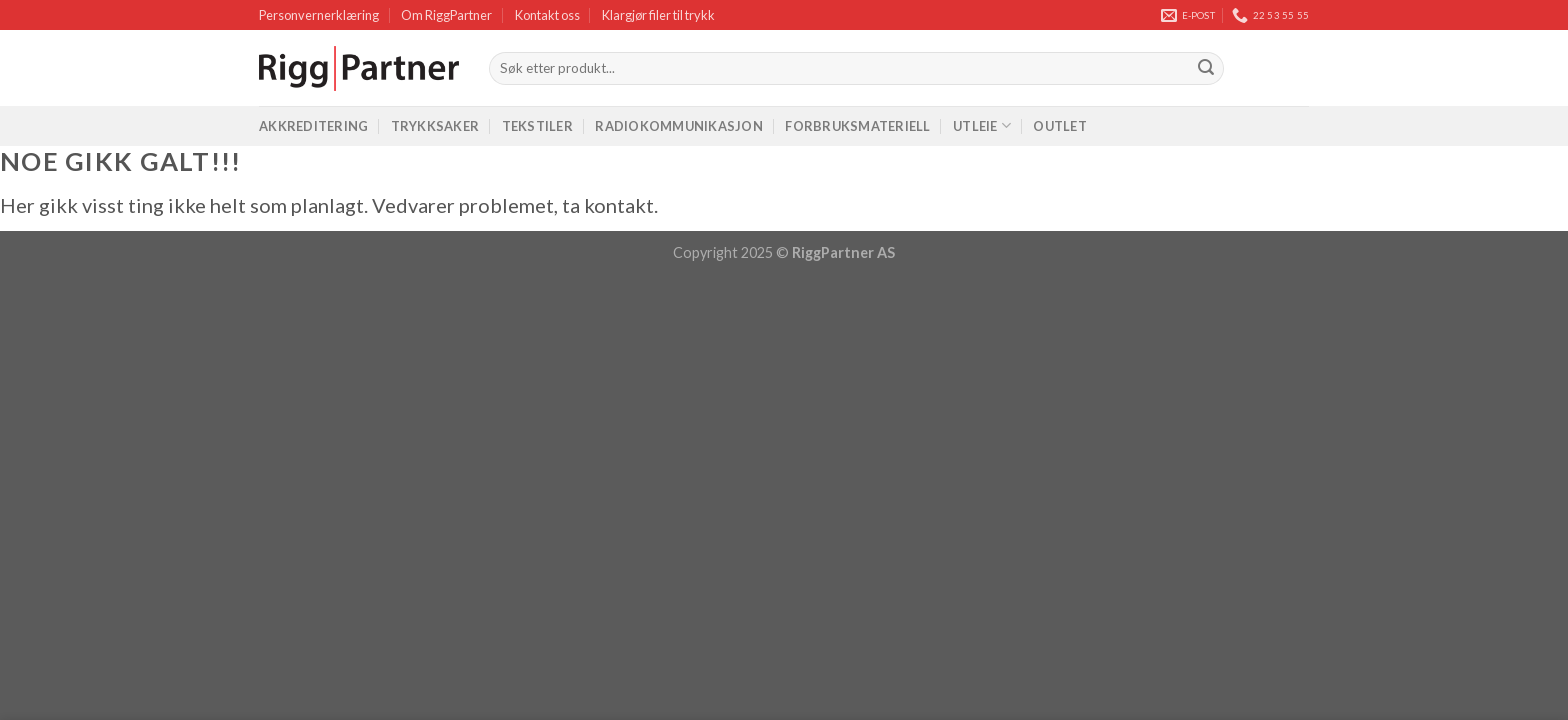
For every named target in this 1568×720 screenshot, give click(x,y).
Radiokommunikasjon (679, 126)
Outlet (1060, 126)
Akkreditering (313, 126)
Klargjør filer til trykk (658, 15)
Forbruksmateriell (857, 126)
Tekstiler (537, 126)
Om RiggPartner (446, 15)
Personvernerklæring (319, 15)
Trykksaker (435, 126)
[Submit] (1206, 69)
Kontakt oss (547, 15)
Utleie (982, 125)
